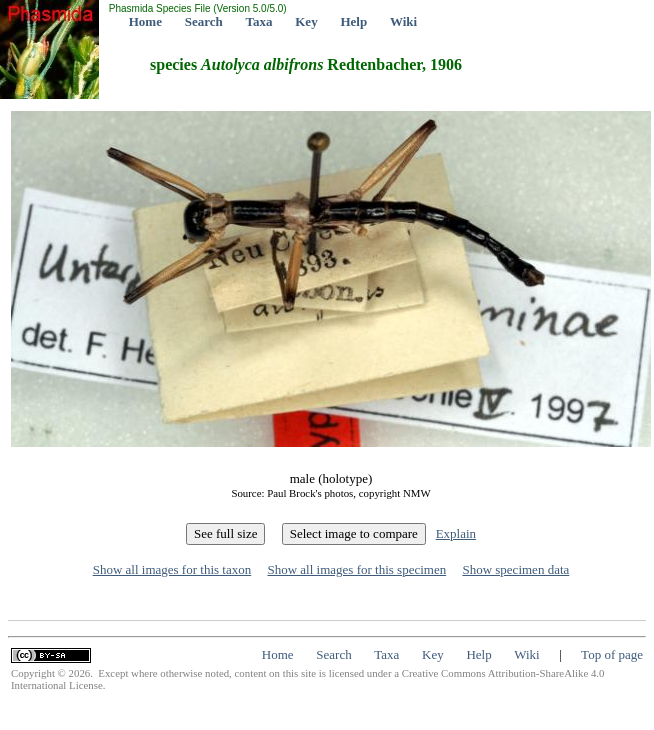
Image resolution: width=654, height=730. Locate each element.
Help (353, 21)
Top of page (612, 654)
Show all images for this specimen (356, 569)
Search (204, 21)
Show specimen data (515, 569)
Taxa (259, 21)
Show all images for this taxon (172, 569)
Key (306, 21)
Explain (456, 533)
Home (145, 21)
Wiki (403, 21)
